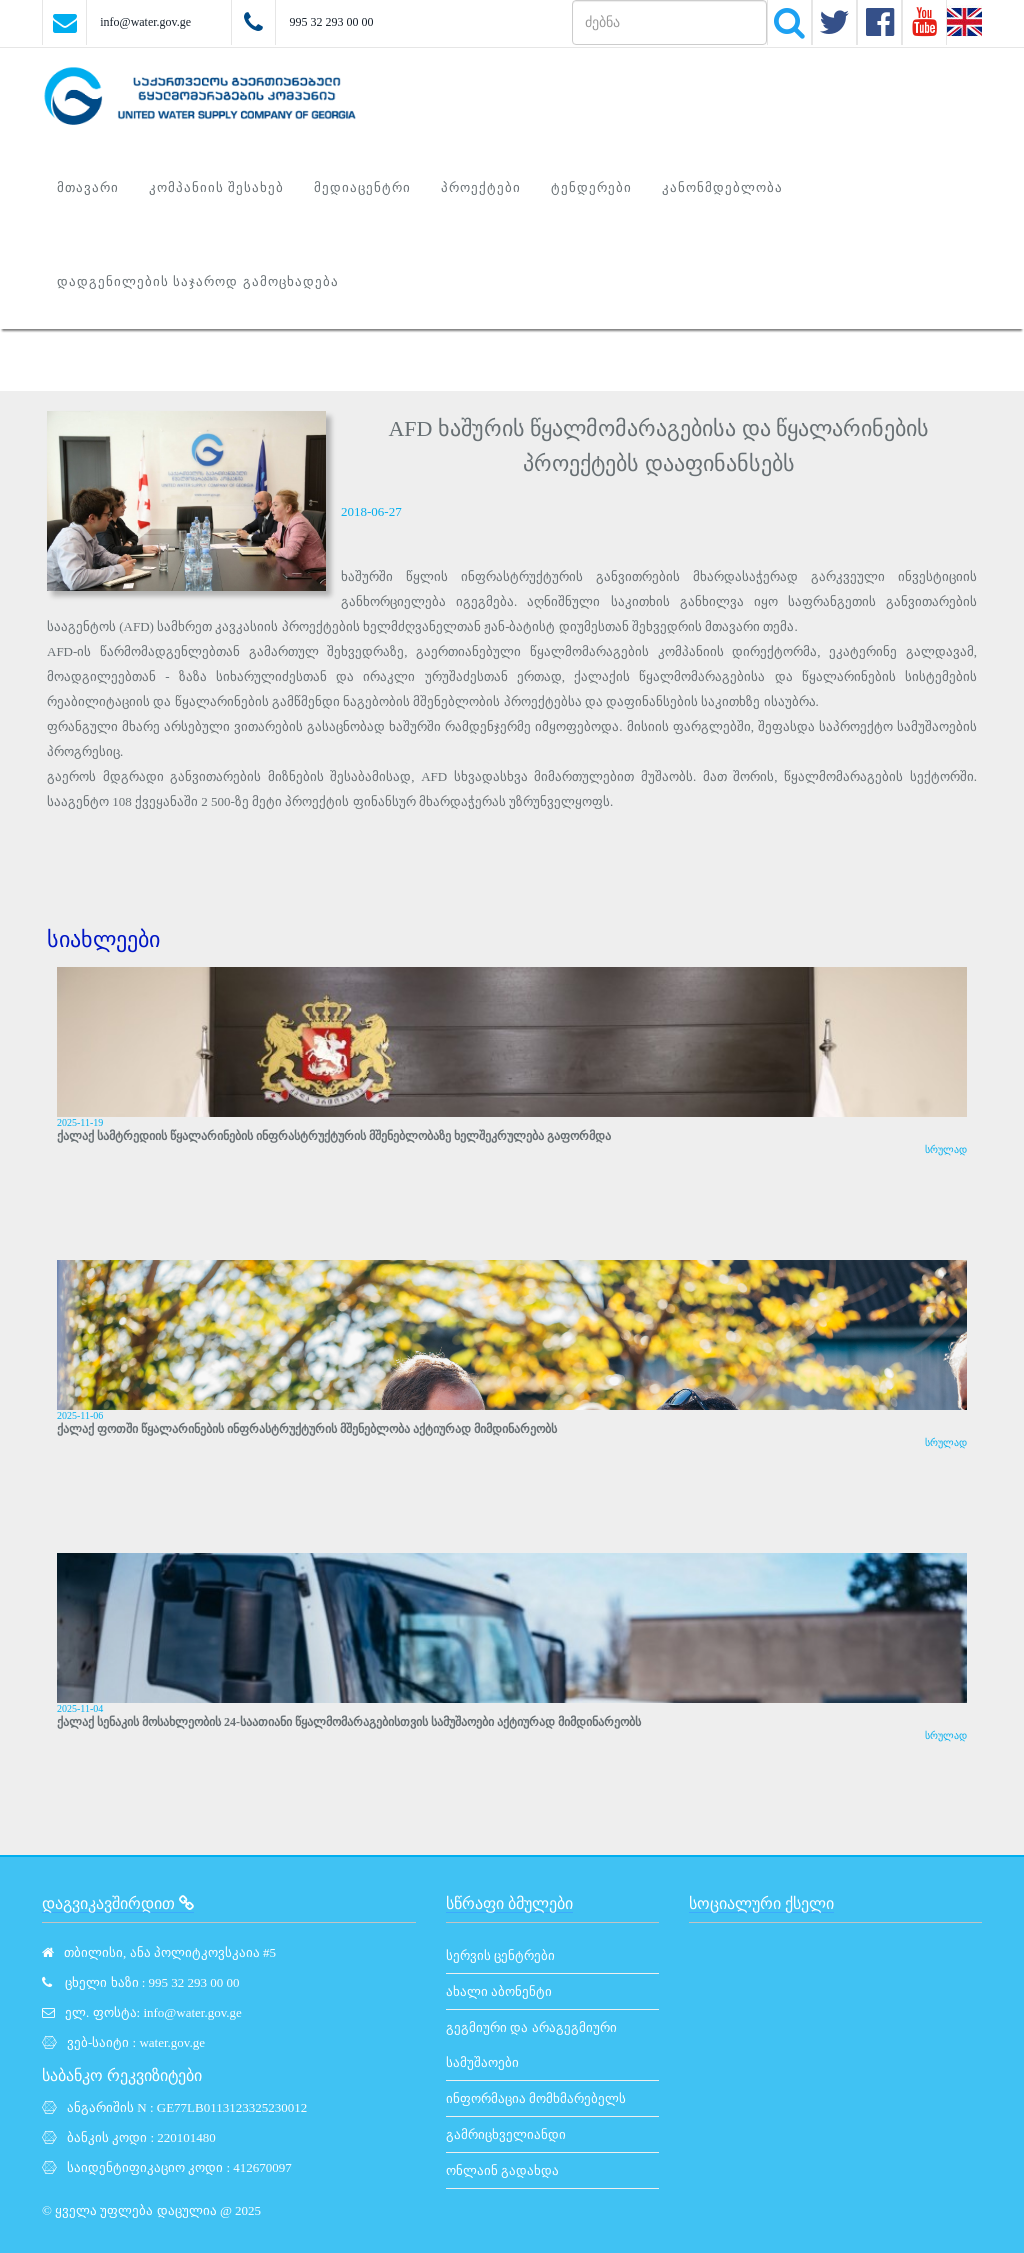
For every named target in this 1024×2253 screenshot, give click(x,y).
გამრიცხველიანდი (506, 2134)
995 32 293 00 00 (331, 22)
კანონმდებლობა (722, 187)
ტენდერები (591, 187)
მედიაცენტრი (362, 187)
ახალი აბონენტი (499, 1991)
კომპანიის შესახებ (216, 187)
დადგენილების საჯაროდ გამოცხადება (198, 281)
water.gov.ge (172, 2042)
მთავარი (88, 187)
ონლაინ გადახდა (502, 2170)
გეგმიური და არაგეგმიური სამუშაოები (531, 2045)
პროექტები (481, 187)
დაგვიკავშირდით (118, 1903)
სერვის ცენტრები (500, 1955)
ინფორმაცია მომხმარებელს (536, 2098)
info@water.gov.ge (145, 22)
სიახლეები (103, 939)
